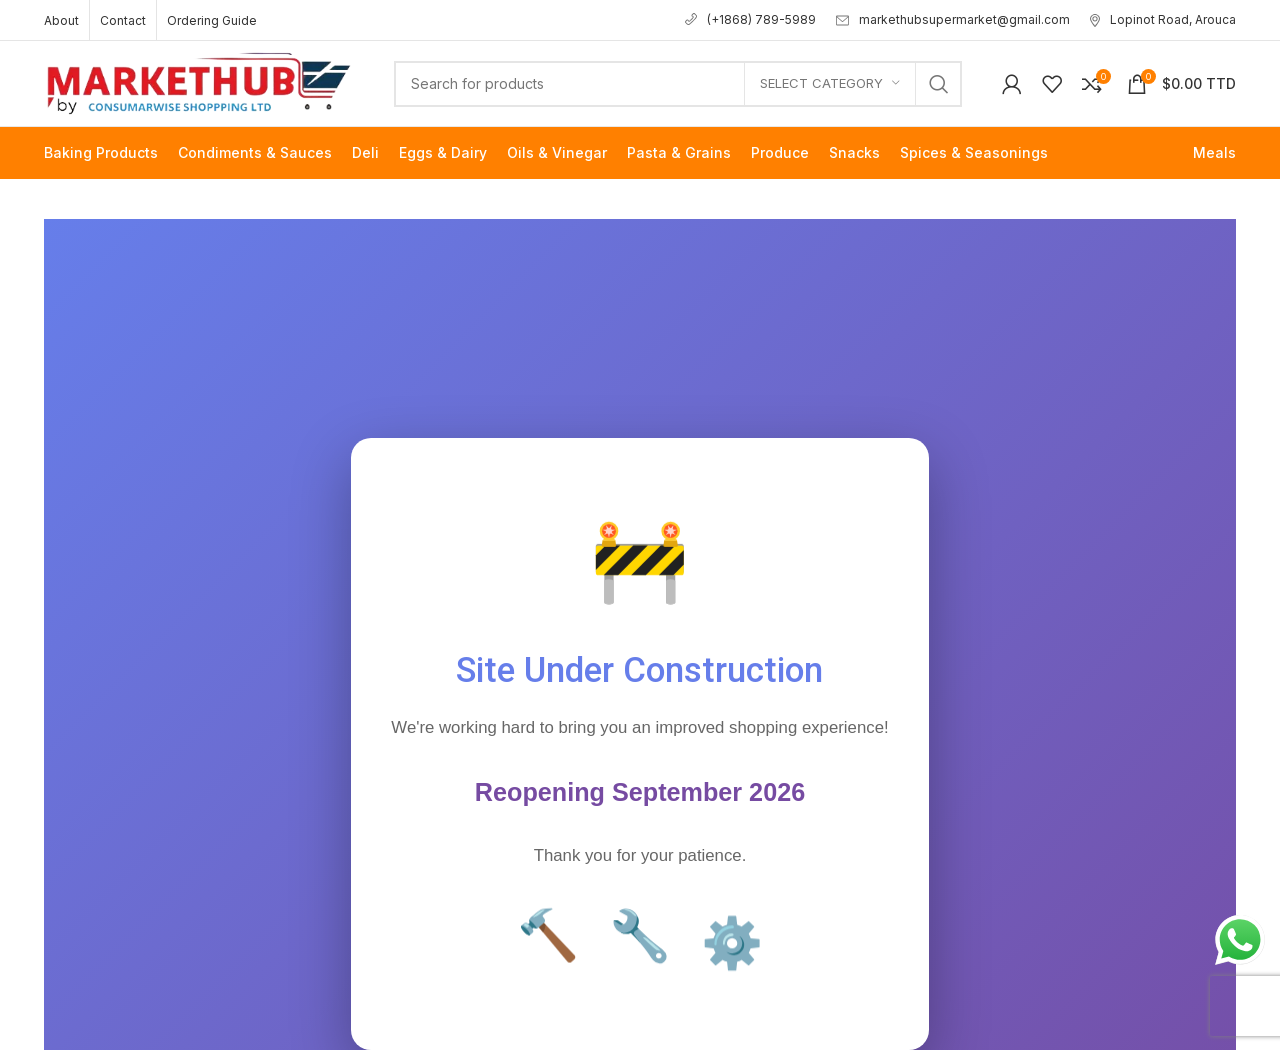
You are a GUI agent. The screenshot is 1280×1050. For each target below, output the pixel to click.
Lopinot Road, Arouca (1163, 19)
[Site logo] (199, 81)
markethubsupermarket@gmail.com (953, 19)
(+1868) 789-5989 (750, 19)
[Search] (678, 84)
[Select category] (830, 84)
